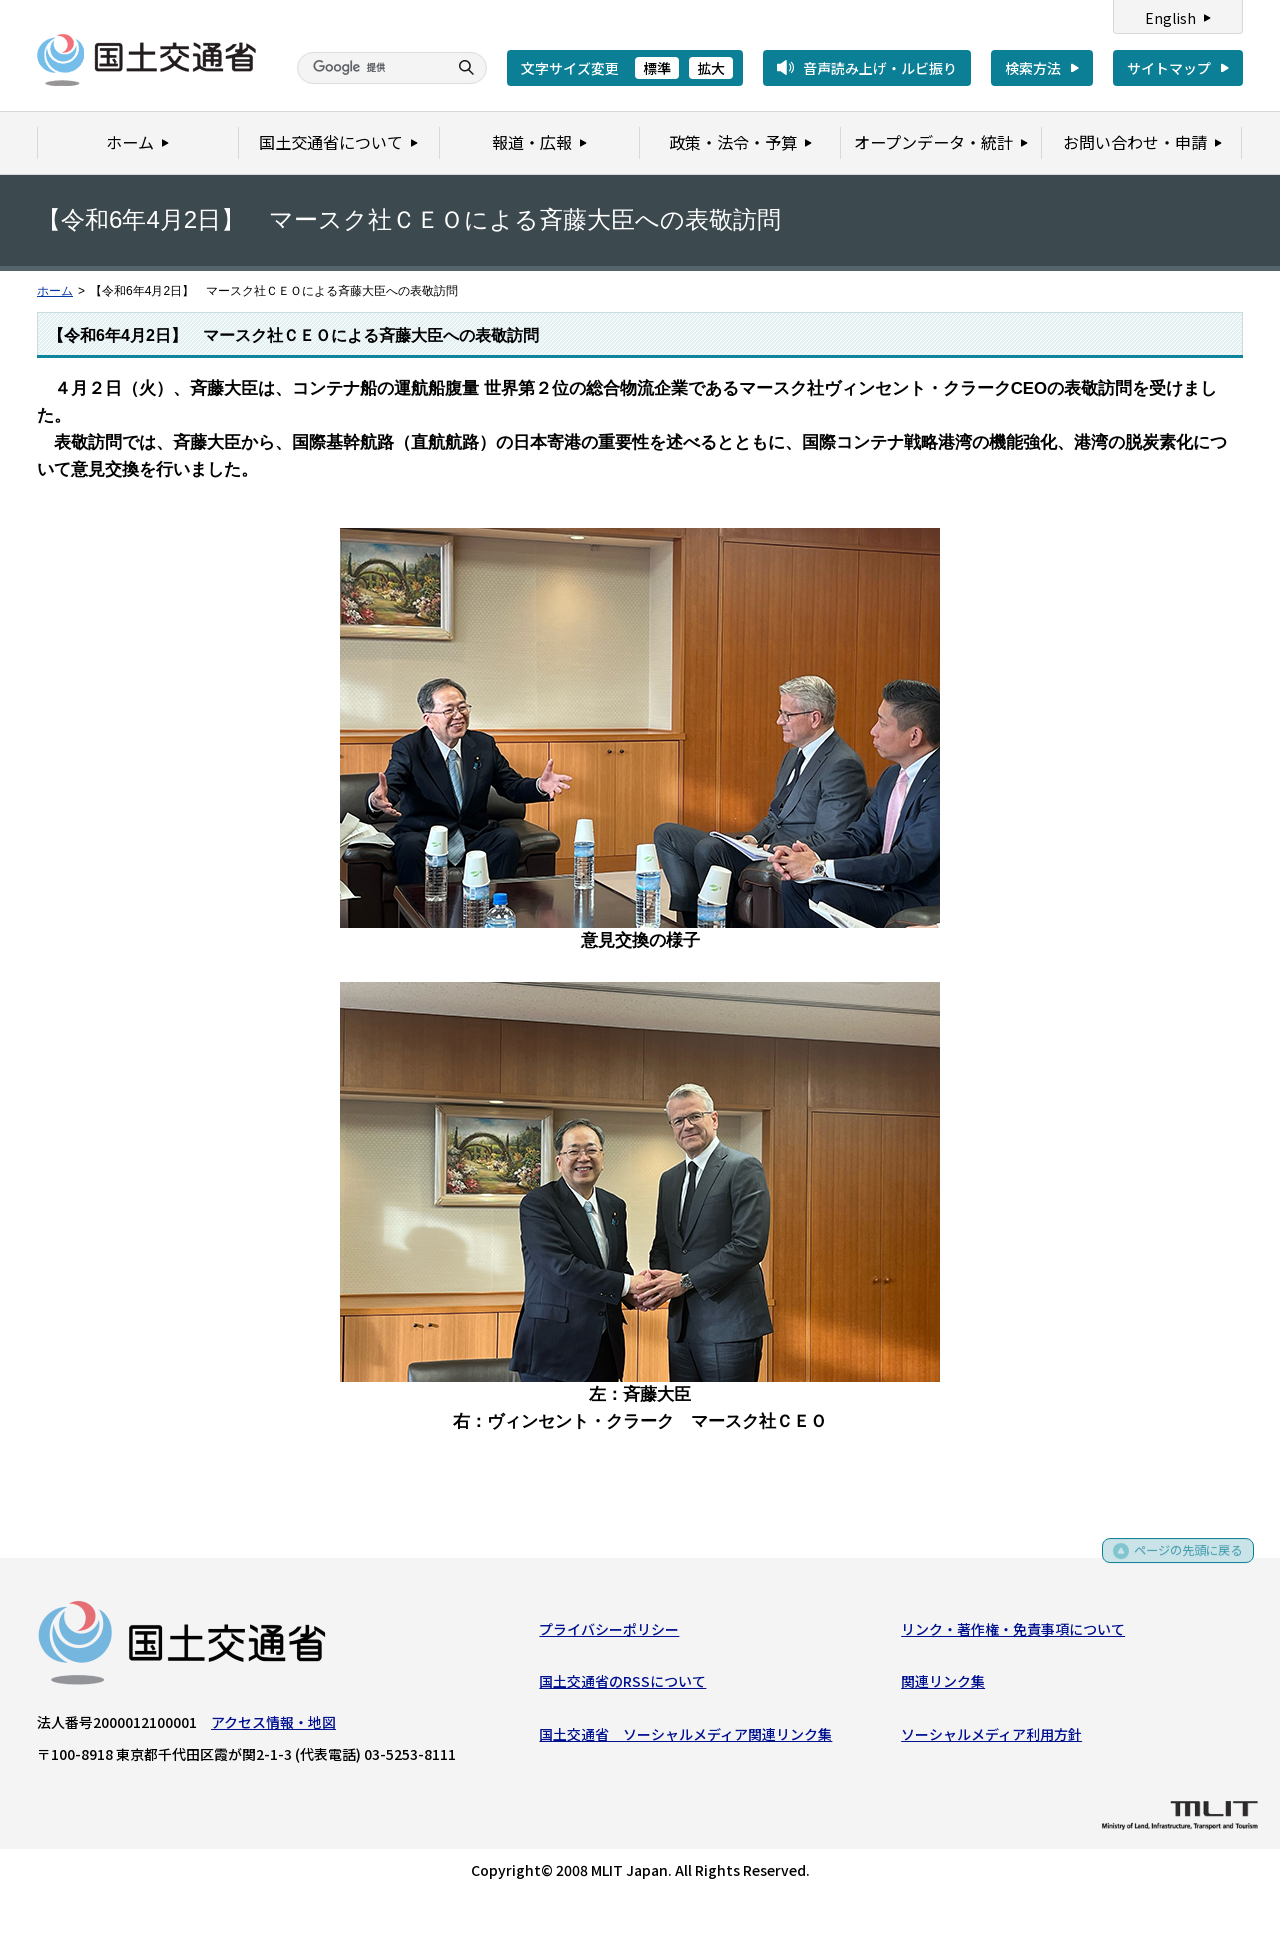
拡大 (711, 68)
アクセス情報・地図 (273, 1726)
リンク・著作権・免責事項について (1013, 1633)
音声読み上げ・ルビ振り (880, 68)
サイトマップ (1169, 68)
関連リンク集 (943, 1686)
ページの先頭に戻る (1181, 1561)
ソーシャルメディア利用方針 (991, 1738)
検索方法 (1033, 68)
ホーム (55, 291)
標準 (657, 68)
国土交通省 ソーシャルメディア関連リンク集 (685, 1738)
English (1170, 18)
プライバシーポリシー (609, 1633)
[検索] (370, 68)
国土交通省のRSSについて (622, 1686)
